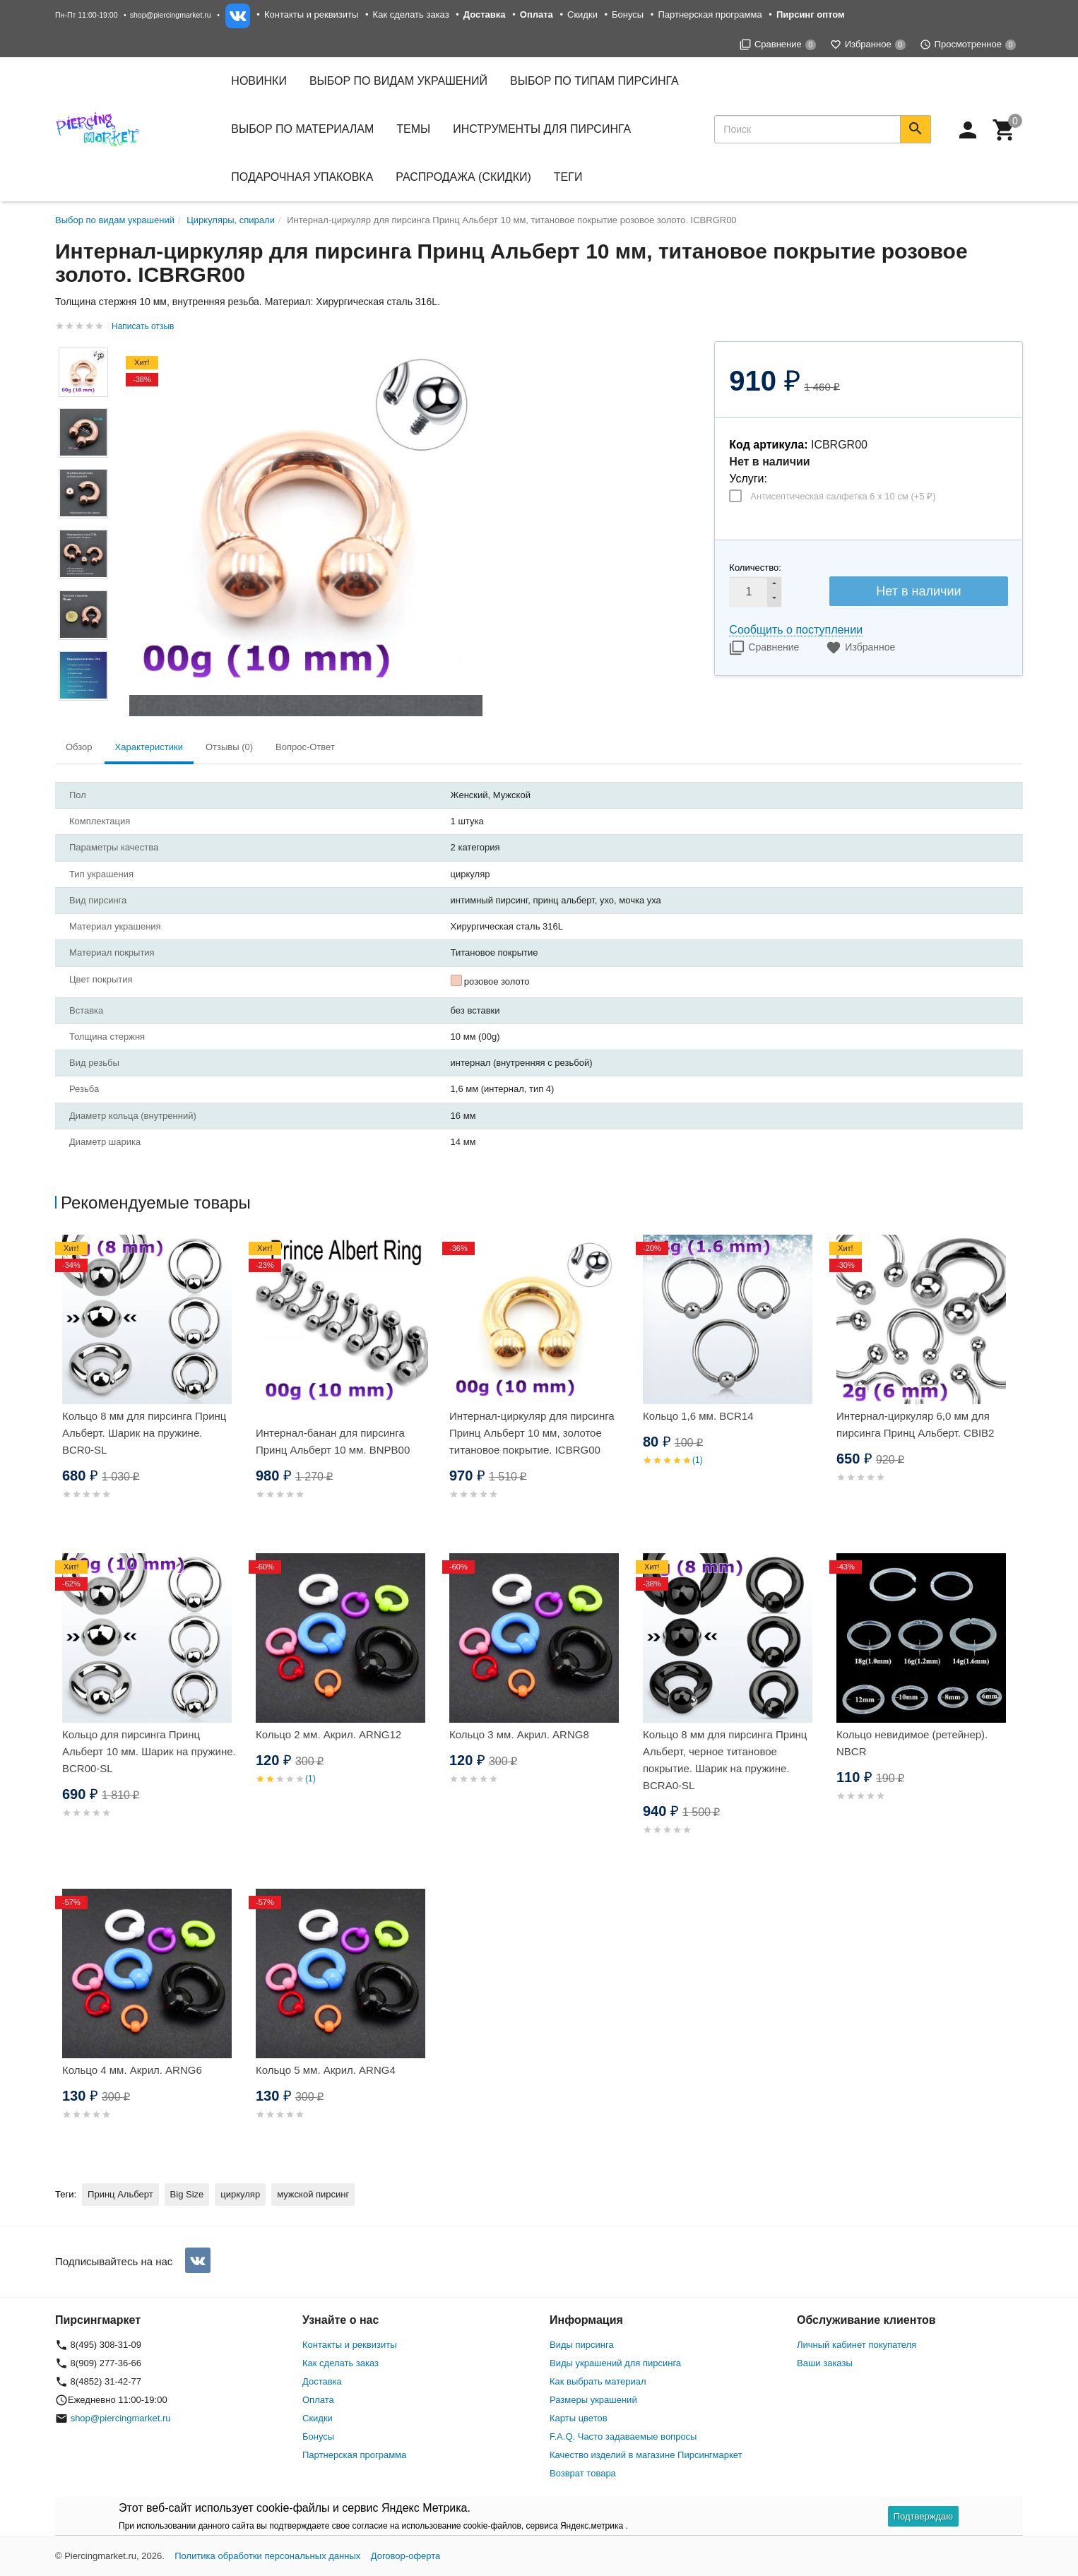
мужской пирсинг (313, 2194)
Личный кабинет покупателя (856, 2344)
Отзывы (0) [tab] (229, 747)
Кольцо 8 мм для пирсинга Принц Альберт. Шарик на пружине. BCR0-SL (144, 1433)
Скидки (582, 14)
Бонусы (628, 14)
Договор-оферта (406, 2556)
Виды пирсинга (582, 2344)
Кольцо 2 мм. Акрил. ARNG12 (328, 1734)
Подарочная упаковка (302, 177)
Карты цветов (579, 2418)
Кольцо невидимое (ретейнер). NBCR (912, 1742)
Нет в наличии (918, 591)
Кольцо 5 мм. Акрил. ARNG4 (326, 2070)
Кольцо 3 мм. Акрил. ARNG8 (519, 1734)
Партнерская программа (710, 14)
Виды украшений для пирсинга (615, 2363)
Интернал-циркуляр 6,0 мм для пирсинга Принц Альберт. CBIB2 (915, 1424)
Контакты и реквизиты (311, 14)
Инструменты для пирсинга (542, 129)
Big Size (187, 2194)
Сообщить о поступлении (796, 630)
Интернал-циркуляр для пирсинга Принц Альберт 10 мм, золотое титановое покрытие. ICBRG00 (532, 1433)
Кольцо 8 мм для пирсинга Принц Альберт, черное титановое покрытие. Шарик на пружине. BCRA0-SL (725, 1759)
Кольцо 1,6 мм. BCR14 (698, 1416)
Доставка (322, 2381)
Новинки (259, 81)
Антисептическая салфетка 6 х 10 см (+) (842, 496)
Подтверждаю (923, 2516)
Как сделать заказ (411, 14)
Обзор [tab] (79, 747)
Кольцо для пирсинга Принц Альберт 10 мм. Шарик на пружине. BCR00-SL (149, 1751)
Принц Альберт (120, 2194)
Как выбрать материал (598, 2381)
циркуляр (240, 2194)
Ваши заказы (825, 2363)
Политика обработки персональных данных (267, 2556)
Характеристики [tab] (149, 747)
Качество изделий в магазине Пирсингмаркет (646, 2455)
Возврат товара (583, 2473)
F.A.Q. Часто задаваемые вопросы (623, 2436)
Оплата (318, 2399)
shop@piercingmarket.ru (170, 15)
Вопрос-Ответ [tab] (305, 747)
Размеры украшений (593, 2399)
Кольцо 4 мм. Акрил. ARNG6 (132, 2070)
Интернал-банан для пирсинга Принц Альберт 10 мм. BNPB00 (333, 1441)
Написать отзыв (143, 326)
